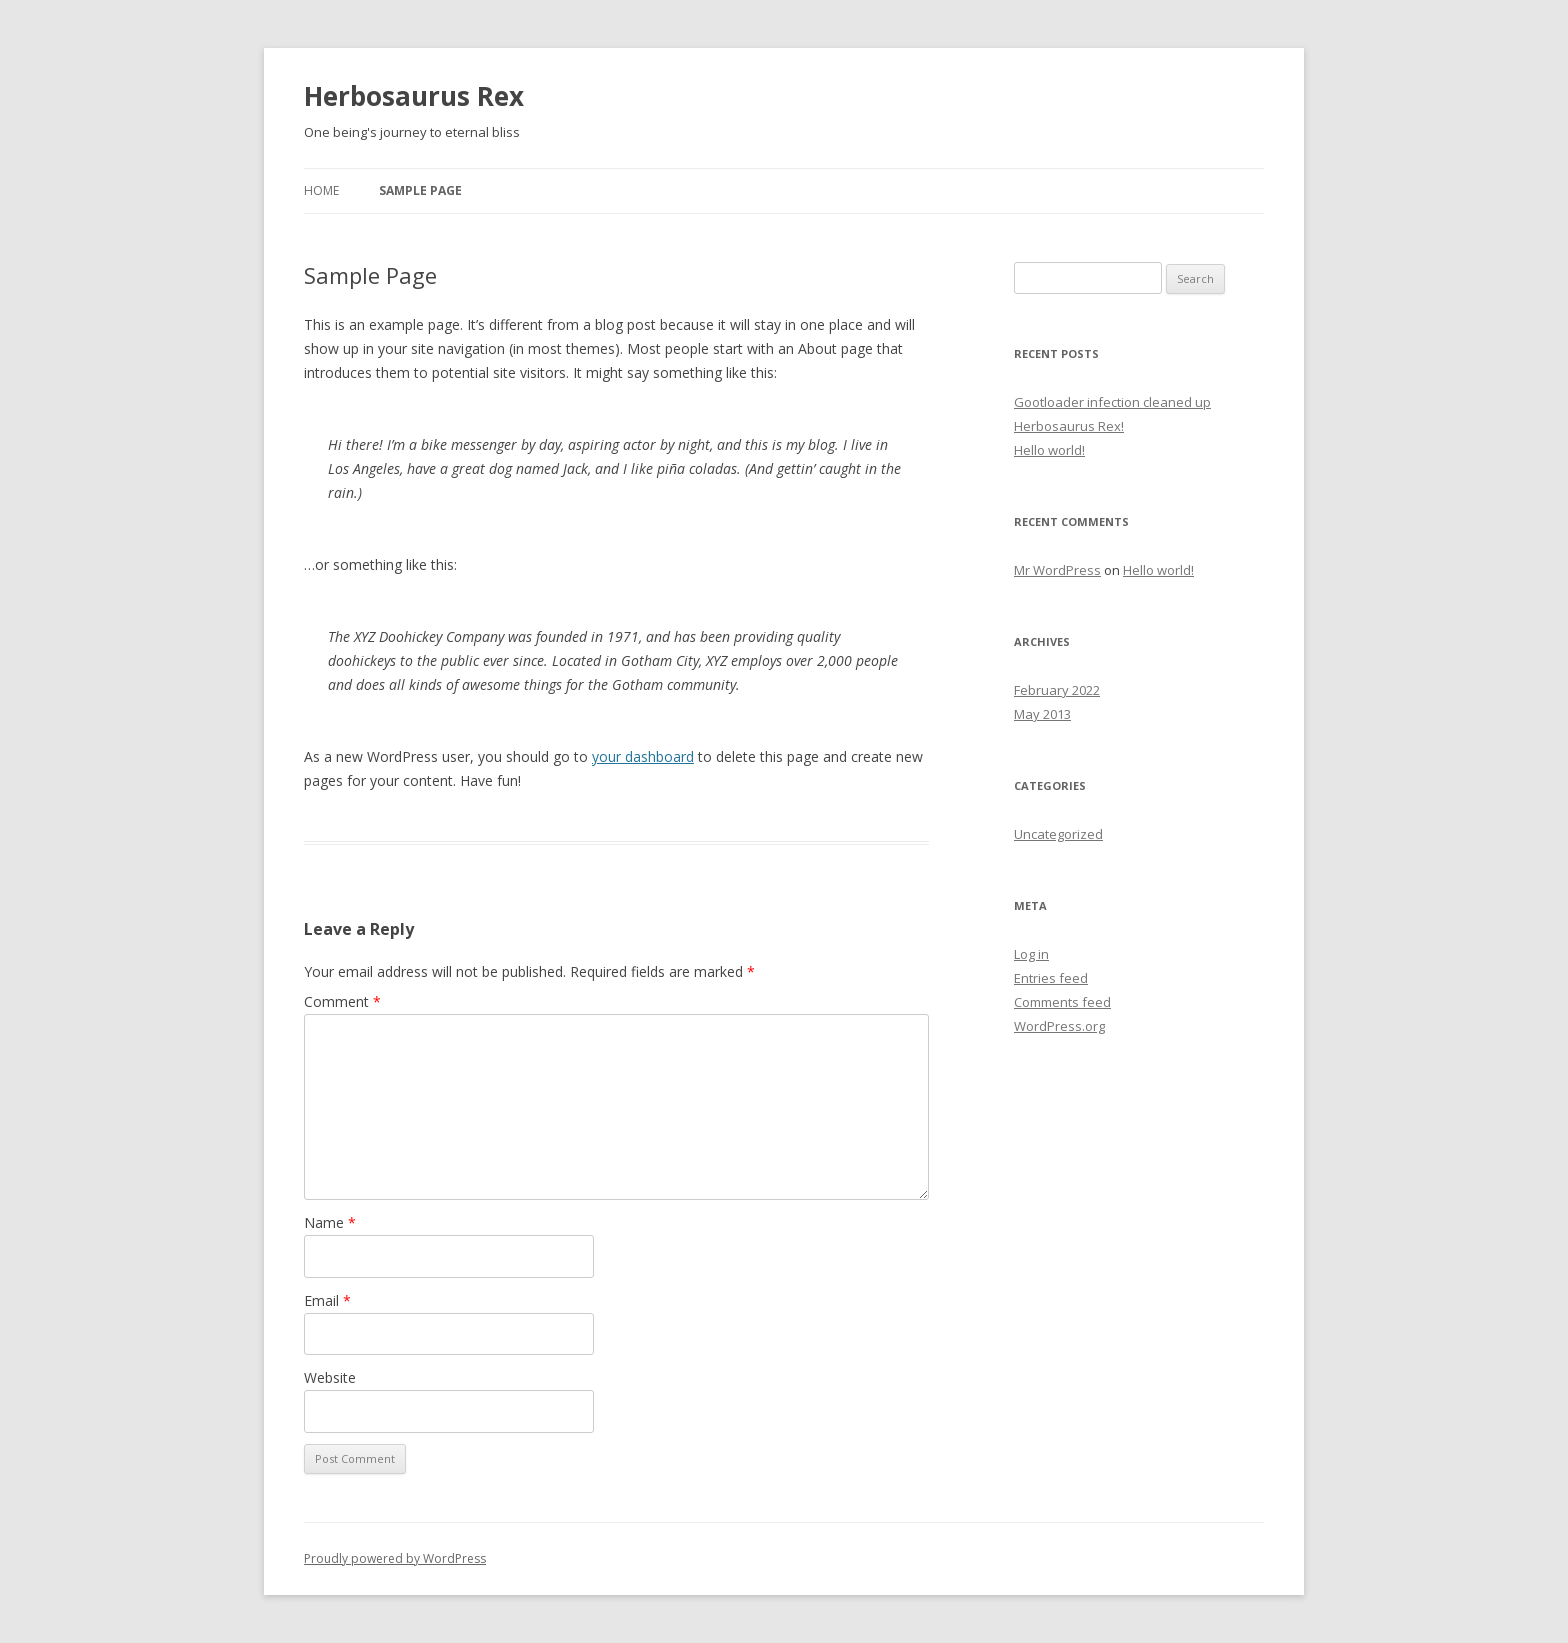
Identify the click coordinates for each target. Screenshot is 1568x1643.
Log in (1031, 954)
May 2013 (1042, 714)
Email (327, 1300)
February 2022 (1057, 690)
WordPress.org (1059, 1026)
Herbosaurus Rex (414, 96)
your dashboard (643, 756)
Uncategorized (1058, 834)
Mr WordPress (1057, 570)
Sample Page (420, 190)
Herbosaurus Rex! (1069, 426)
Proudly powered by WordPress (395, 1558)
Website (330, 1377)
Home (321, 190)
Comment (342, 1001)
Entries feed (1051, 978)
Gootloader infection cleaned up (1112, 402)
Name (330, 1222)
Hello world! (1049, 450)
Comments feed (1062, 1002)
